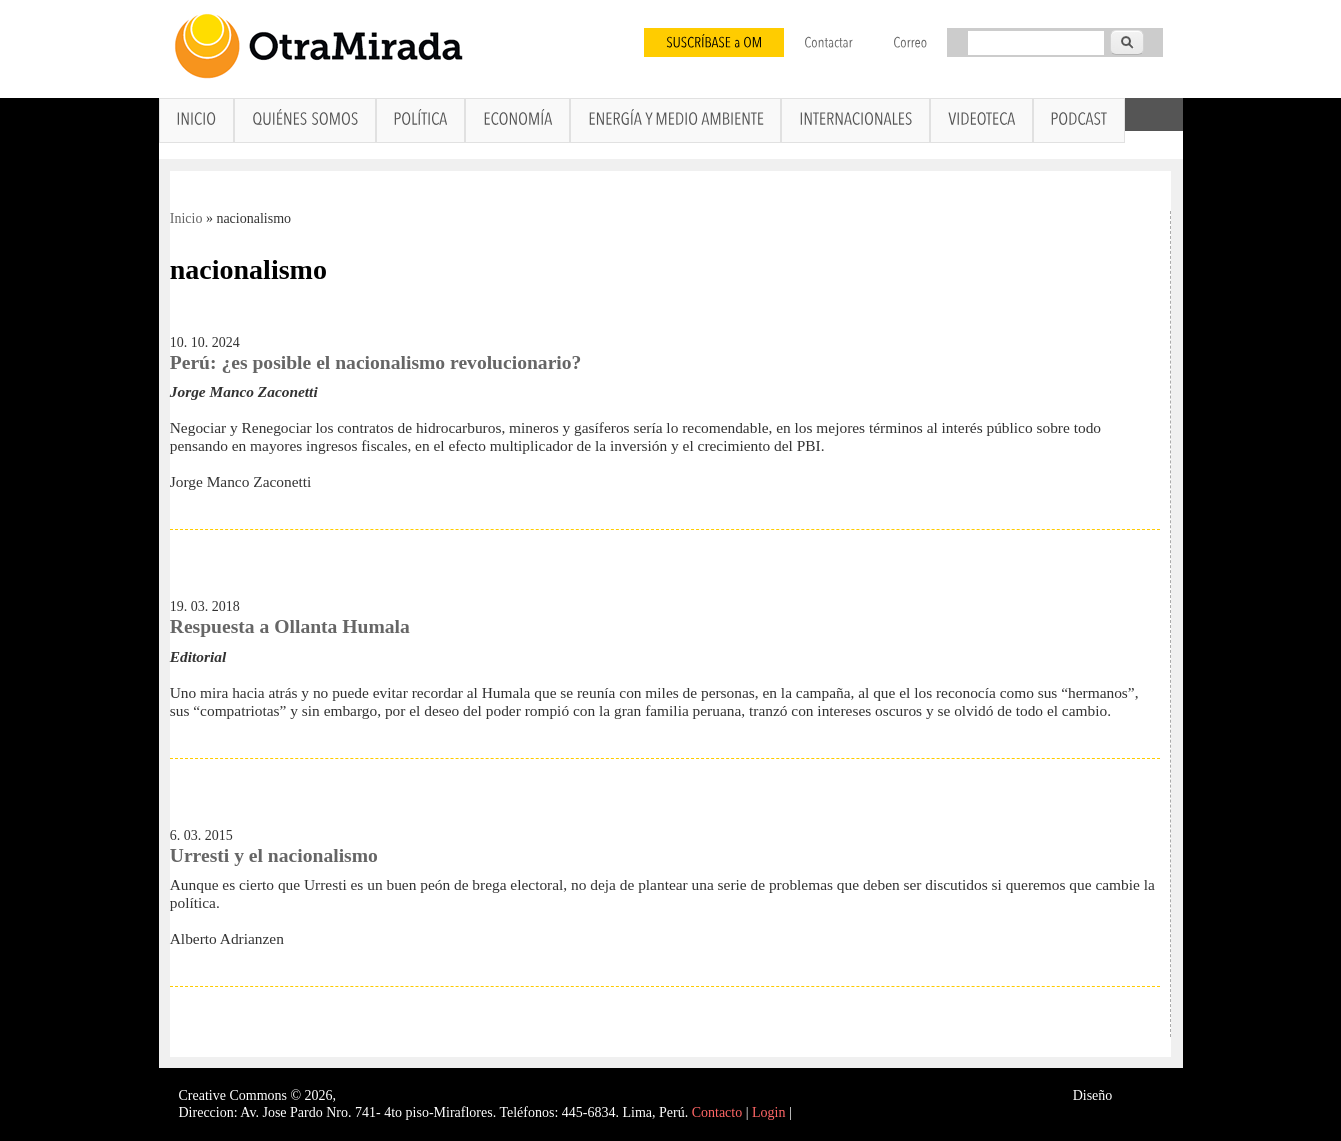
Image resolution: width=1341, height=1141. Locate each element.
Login (768, 1112)
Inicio (186, 218)
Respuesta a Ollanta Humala (290, 626)
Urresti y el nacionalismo (274, 855)
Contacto (717, 1112)
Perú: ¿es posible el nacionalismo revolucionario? (376, 362)
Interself (1139, 1095)
